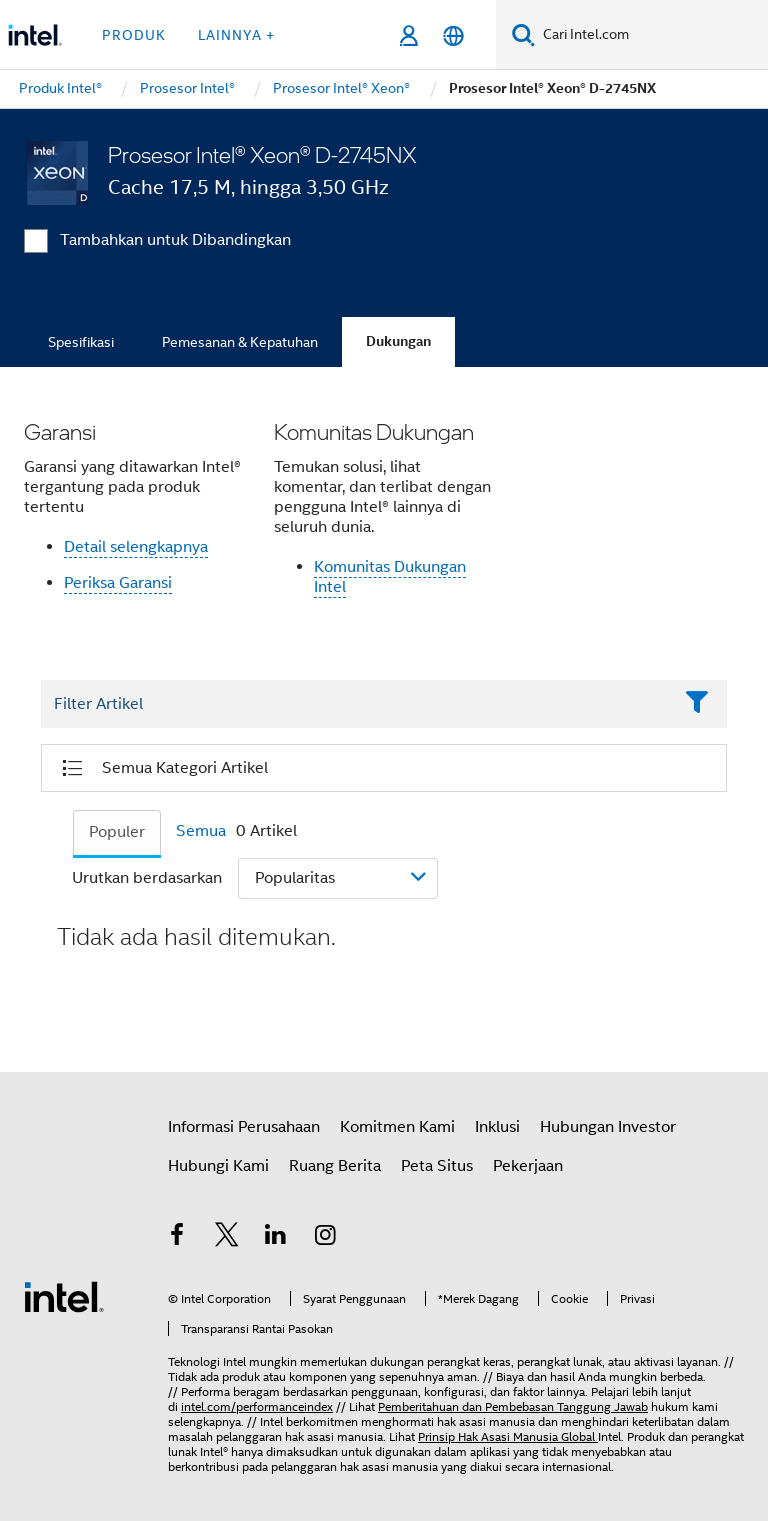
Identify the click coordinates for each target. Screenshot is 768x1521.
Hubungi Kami (218, 1166)
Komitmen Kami (397, 1127)
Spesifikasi (81, 342)
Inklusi (497, 1127)
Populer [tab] (117, 832)
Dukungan (398, 341)
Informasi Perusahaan (244, 1127)
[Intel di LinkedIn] (276, 1238)
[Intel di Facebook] (177, 1238)
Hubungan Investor (608, 1127)
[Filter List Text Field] (356, 705)
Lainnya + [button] (236, 35)
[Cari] (523, 34)
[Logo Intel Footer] (64, 1296)
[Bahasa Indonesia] (453, 35)
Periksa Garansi (118, 583)
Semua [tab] (201, 831)
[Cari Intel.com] (651, 35)
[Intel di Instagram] (326, 1238)
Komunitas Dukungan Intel (390, 577)
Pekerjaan (528, 1166)
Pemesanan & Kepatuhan (240, 342)
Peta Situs (437, 1166)
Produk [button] (134, 35)
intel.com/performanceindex (257, 1406)
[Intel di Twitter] (227, 1238)
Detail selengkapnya (136, 547)
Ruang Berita (335, 1166)
